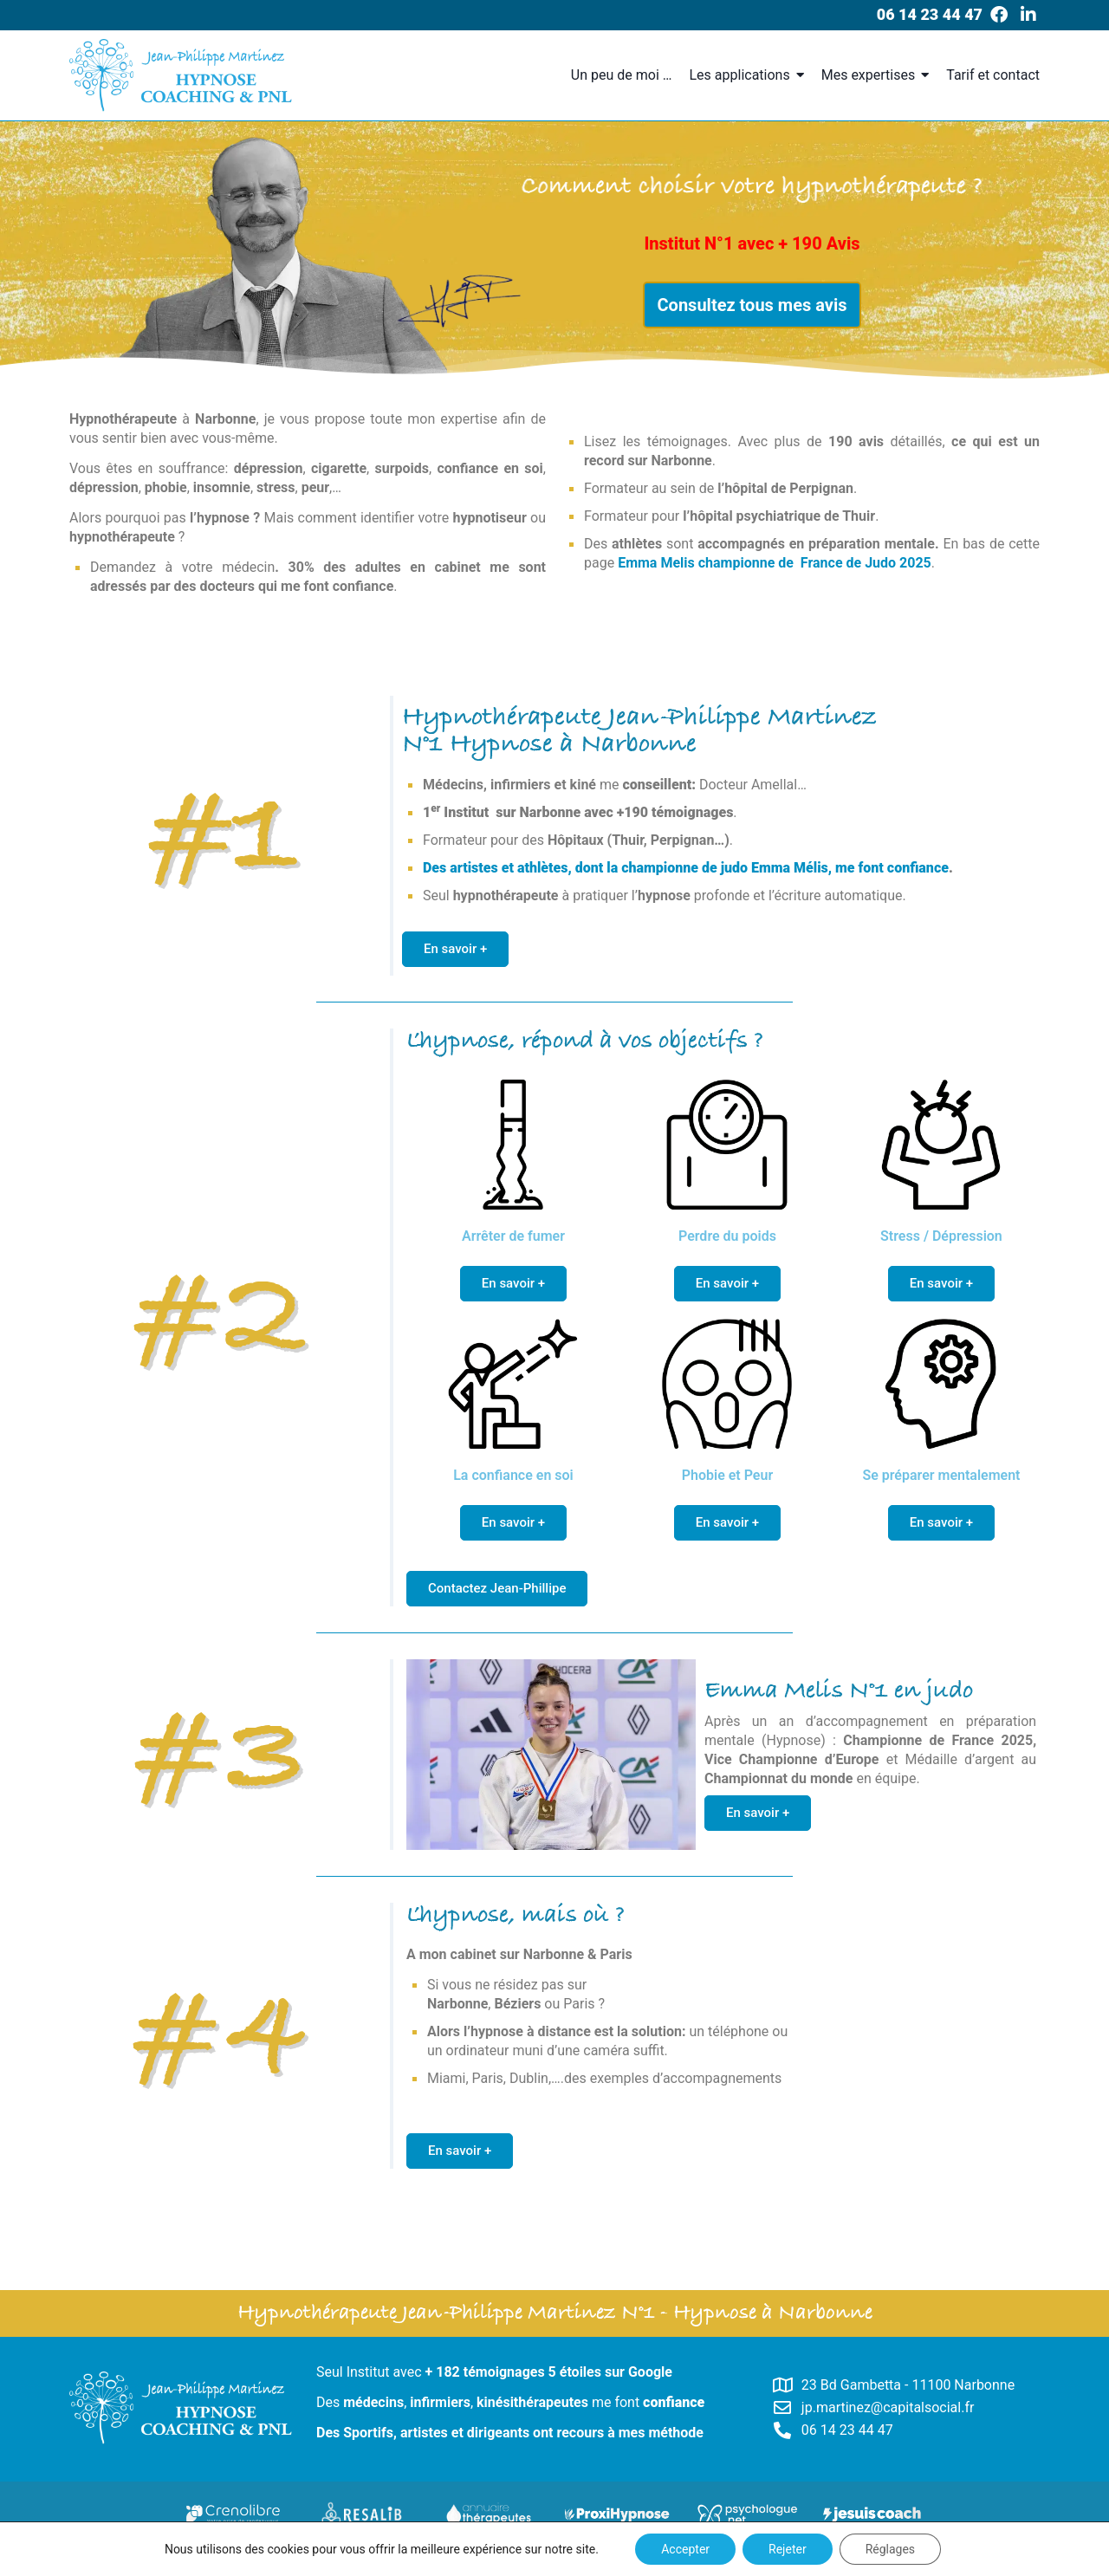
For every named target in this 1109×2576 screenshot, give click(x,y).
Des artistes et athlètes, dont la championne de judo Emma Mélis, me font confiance (686, 868)
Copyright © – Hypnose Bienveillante (447, 2560)
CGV (737, 2560)
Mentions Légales (667, 2560)
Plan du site (579, 2560)
